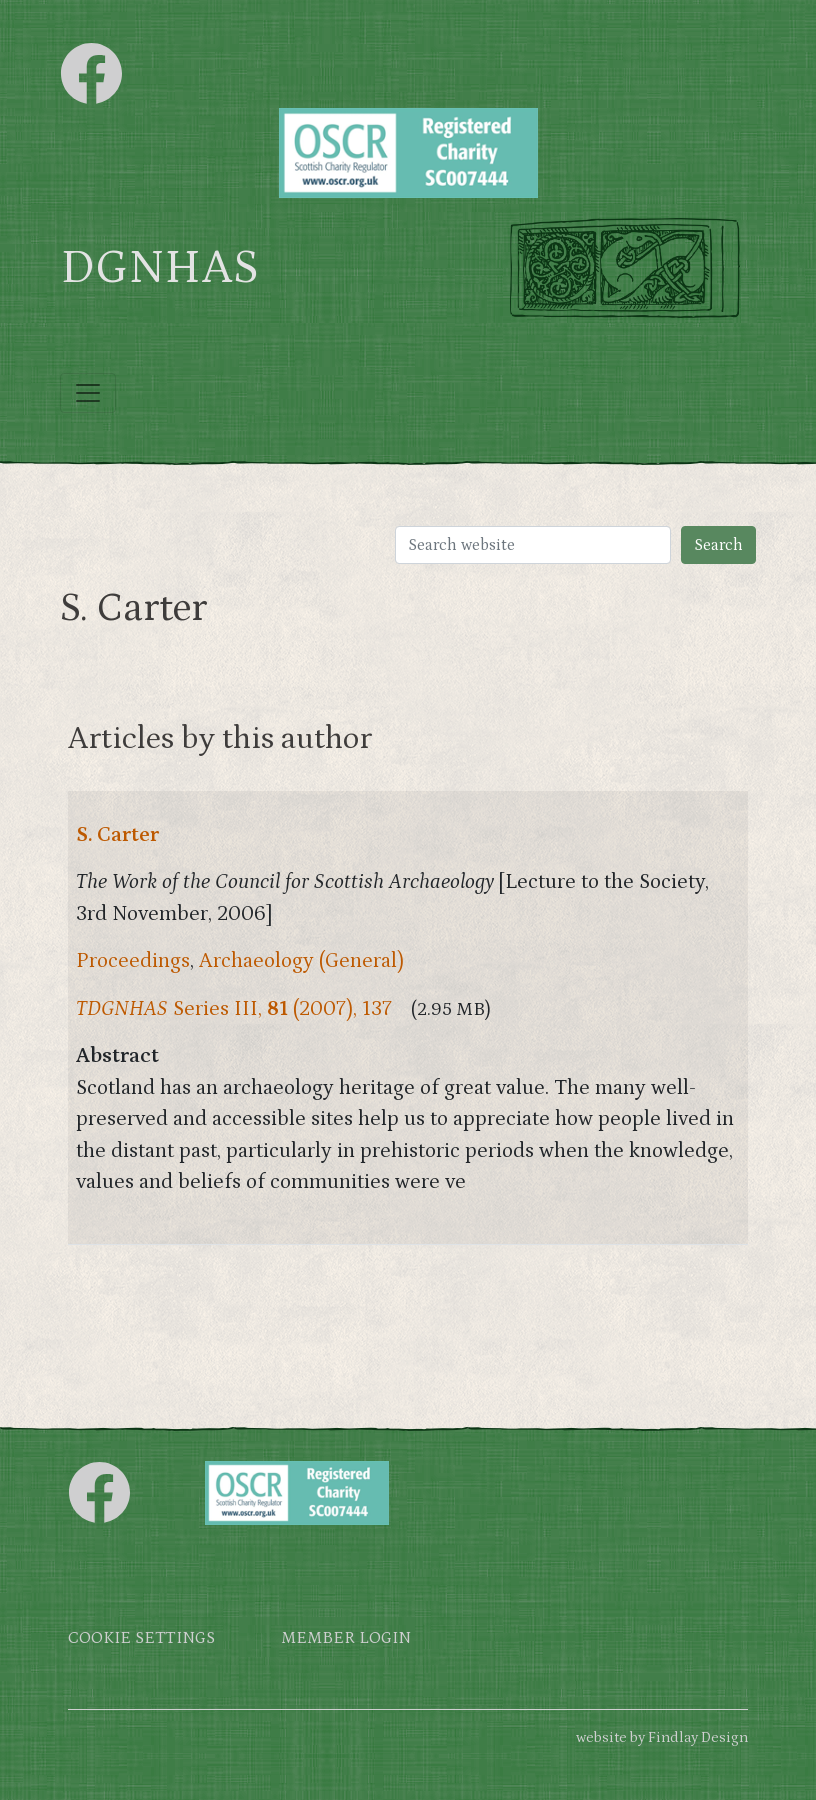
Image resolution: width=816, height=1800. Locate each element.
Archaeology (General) (301, 961)
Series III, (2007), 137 (234, 1009)
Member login (346, 1638)
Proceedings (133, 961)
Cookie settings (141, 1638)
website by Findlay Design (662, 1737)
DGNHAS (159, 268)
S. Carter (117, 835)
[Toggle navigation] (88, 393)
